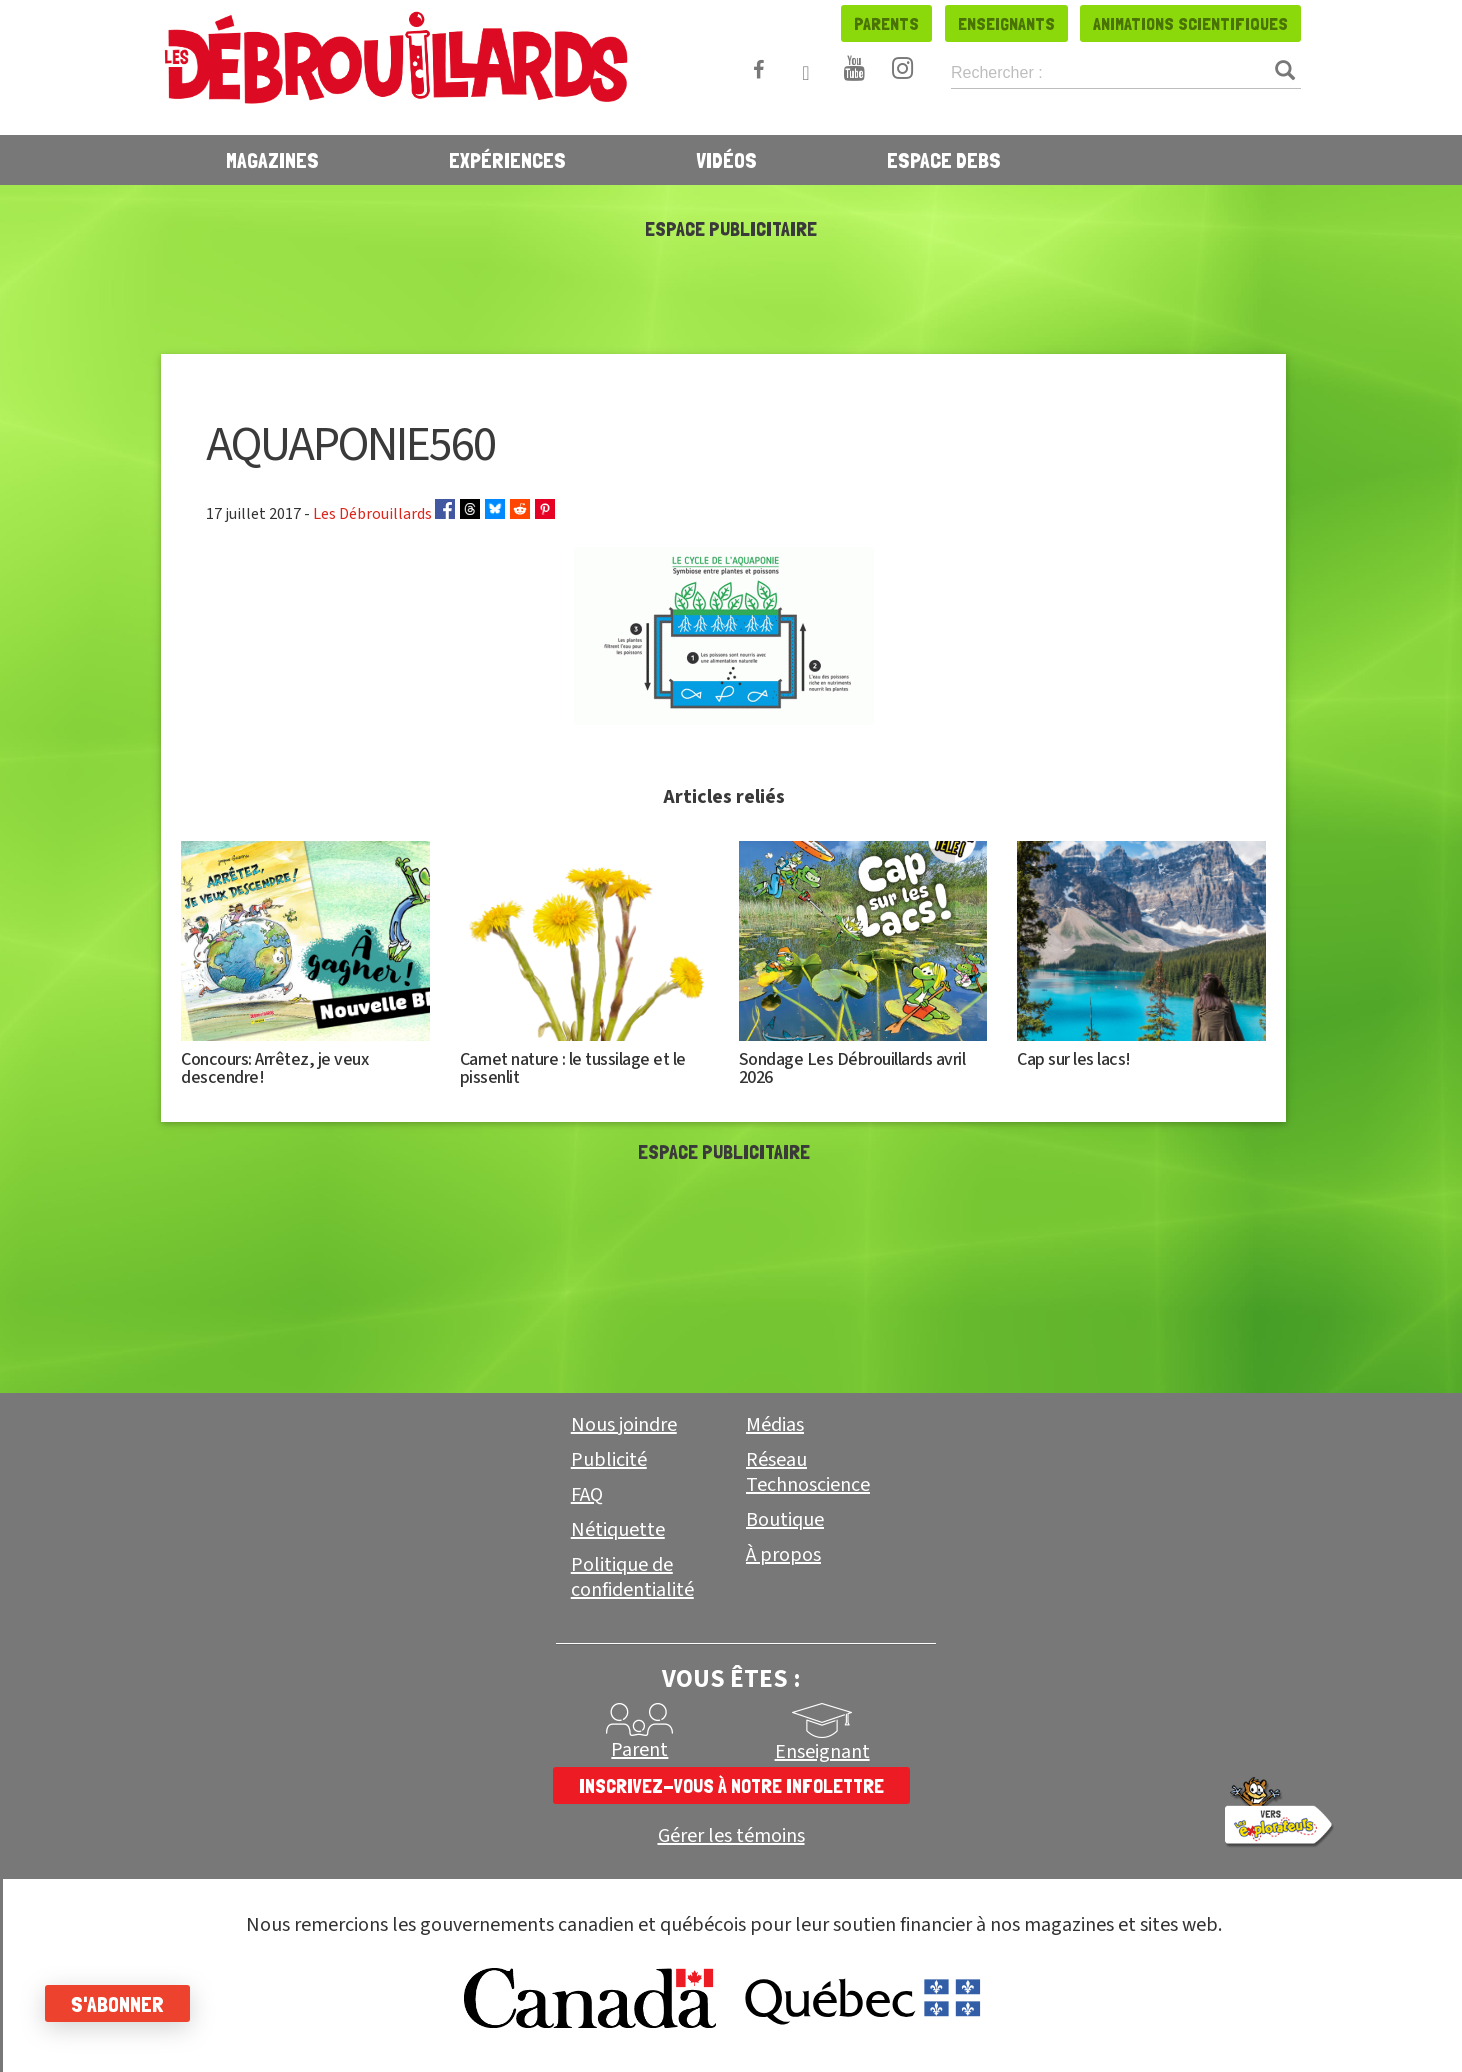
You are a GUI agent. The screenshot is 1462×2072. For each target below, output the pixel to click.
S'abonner (122, 2004)
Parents (886, 23)
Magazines (272, 160)
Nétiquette (618, 1530)
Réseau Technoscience (808, 1472)
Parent (639, 1750)
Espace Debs (944, 160)
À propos (783, 1555)
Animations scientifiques (1190, 23)
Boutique (785, 1520)
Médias (775, 1425)
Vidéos (726, 160)
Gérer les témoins (731, 1836)
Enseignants (1006, 23)
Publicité (609, 1460)
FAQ (587, 1495)
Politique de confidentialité (632, 1577)
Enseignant (822, 1752)
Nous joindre (624, 1425)
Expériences (507, 160)
